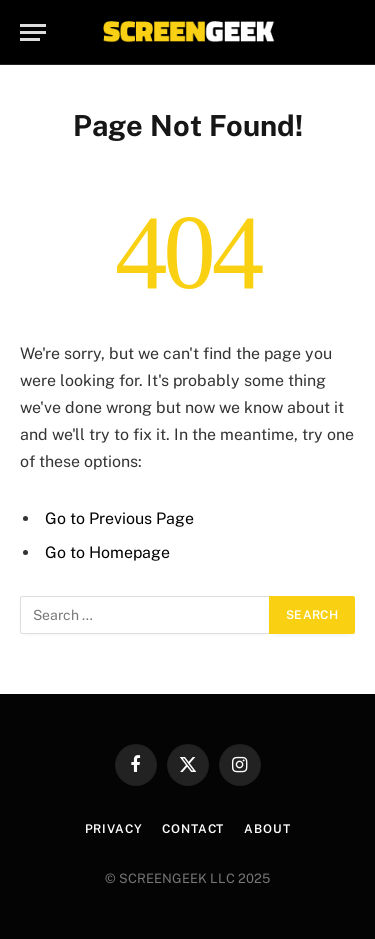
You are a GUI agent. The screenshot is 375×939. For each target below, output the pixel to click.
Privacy (114, 829)
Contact (193, 829)
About (267, 829)
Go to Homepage (107, 552)
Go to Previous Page (119, 518)
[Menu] (33, 32)
